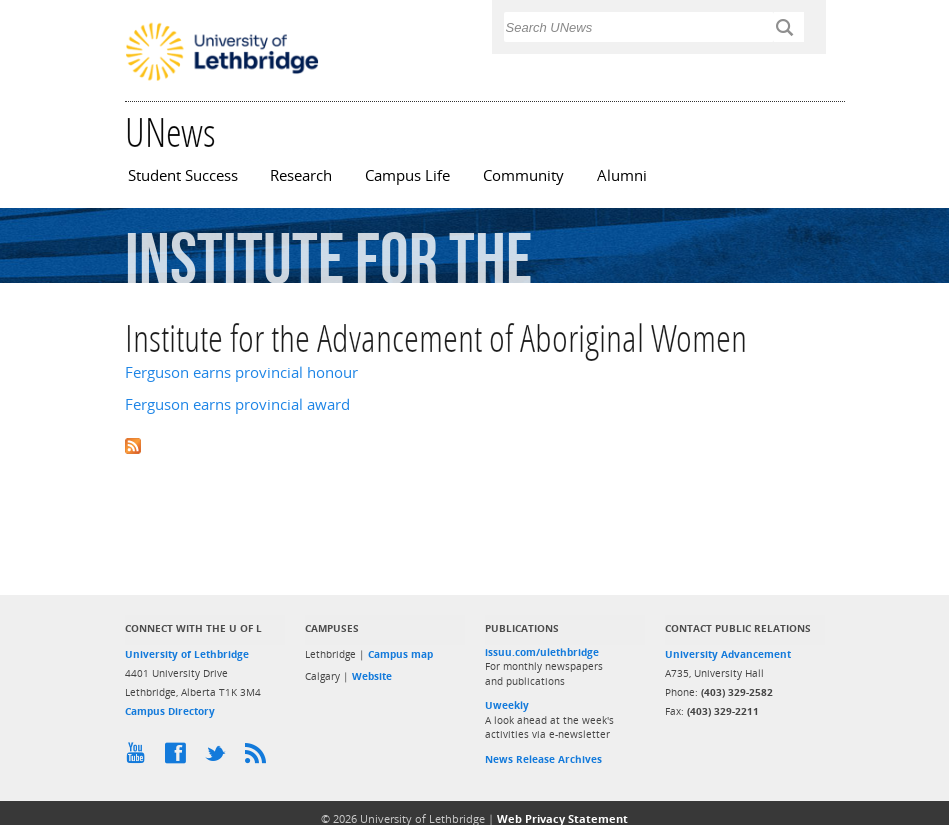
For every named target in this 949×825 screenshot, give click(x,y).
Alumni (622, 175)
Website (372, 676)
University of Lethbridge (187, 654)
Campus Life (407, 175)
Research (301, 175)
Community (523, 175)
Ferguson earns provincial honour (241, 372)
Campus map (400, 654)
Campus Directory (170, 711)
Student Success (183, 175)
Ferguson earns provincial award (237, 404)
